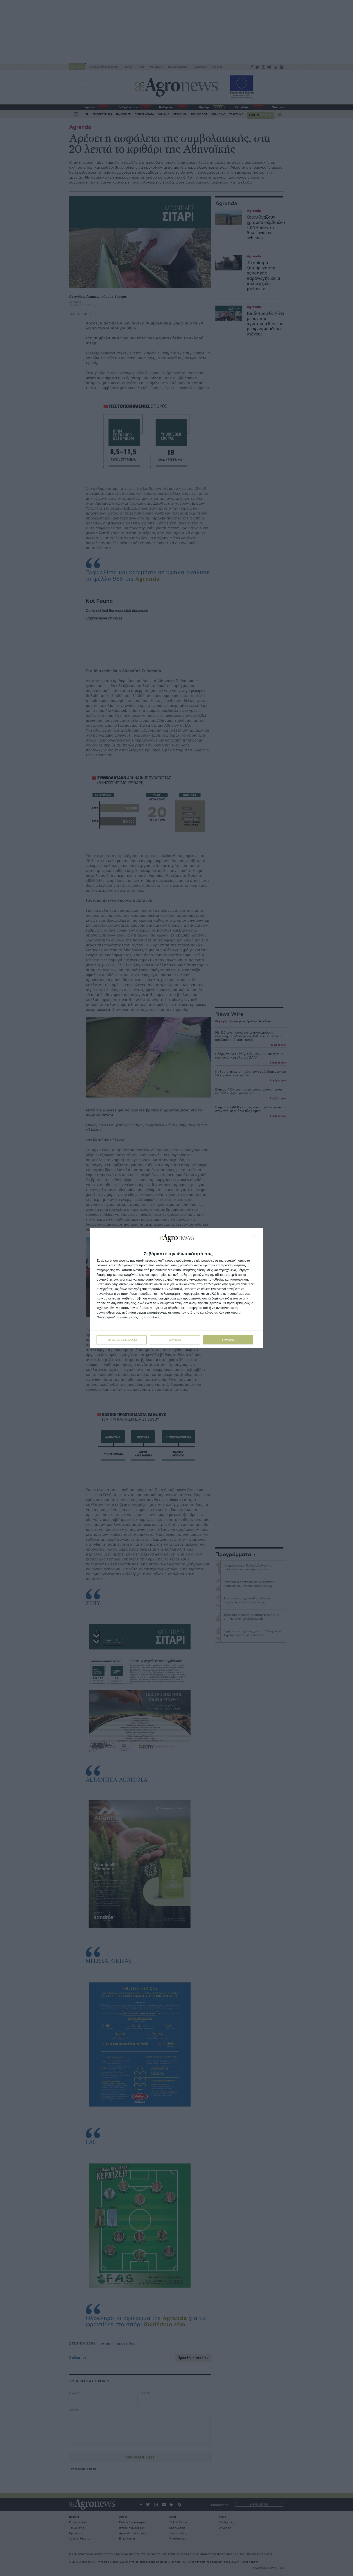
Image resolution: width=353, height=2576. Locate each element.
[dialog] (176, 1288)
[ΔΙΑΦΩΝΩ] (255, 1235)
